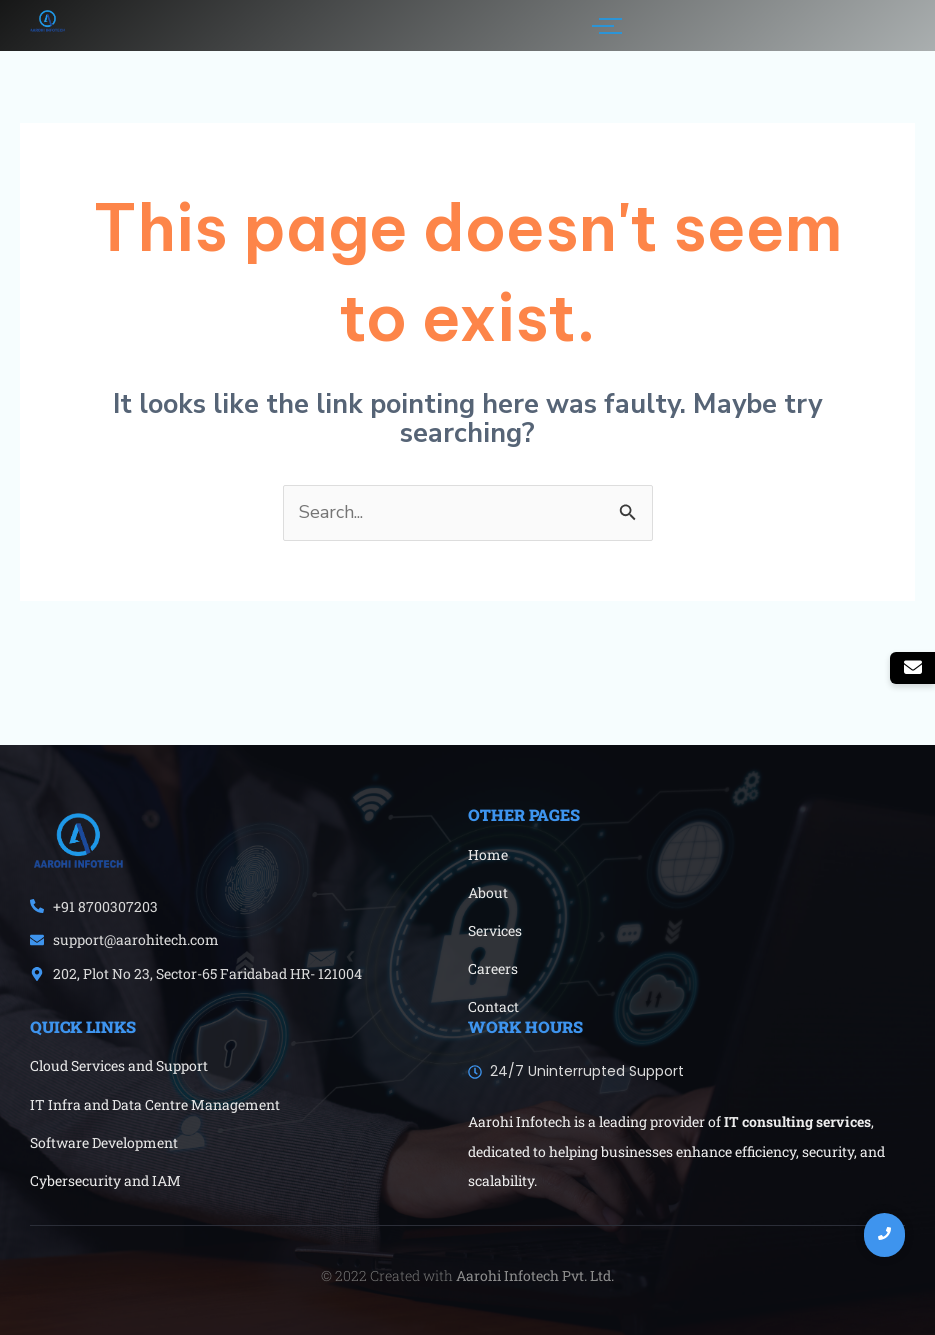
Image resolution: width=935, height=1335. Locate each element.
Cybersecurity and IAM (105, 1180)
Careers (493, 968)
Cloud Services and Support (119, 1065)
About (488, 892)
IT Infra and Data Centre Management (155, 1104)
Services (495, 930)
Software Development (104, 1142)
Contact (493, 1006)
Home (488, 854)
